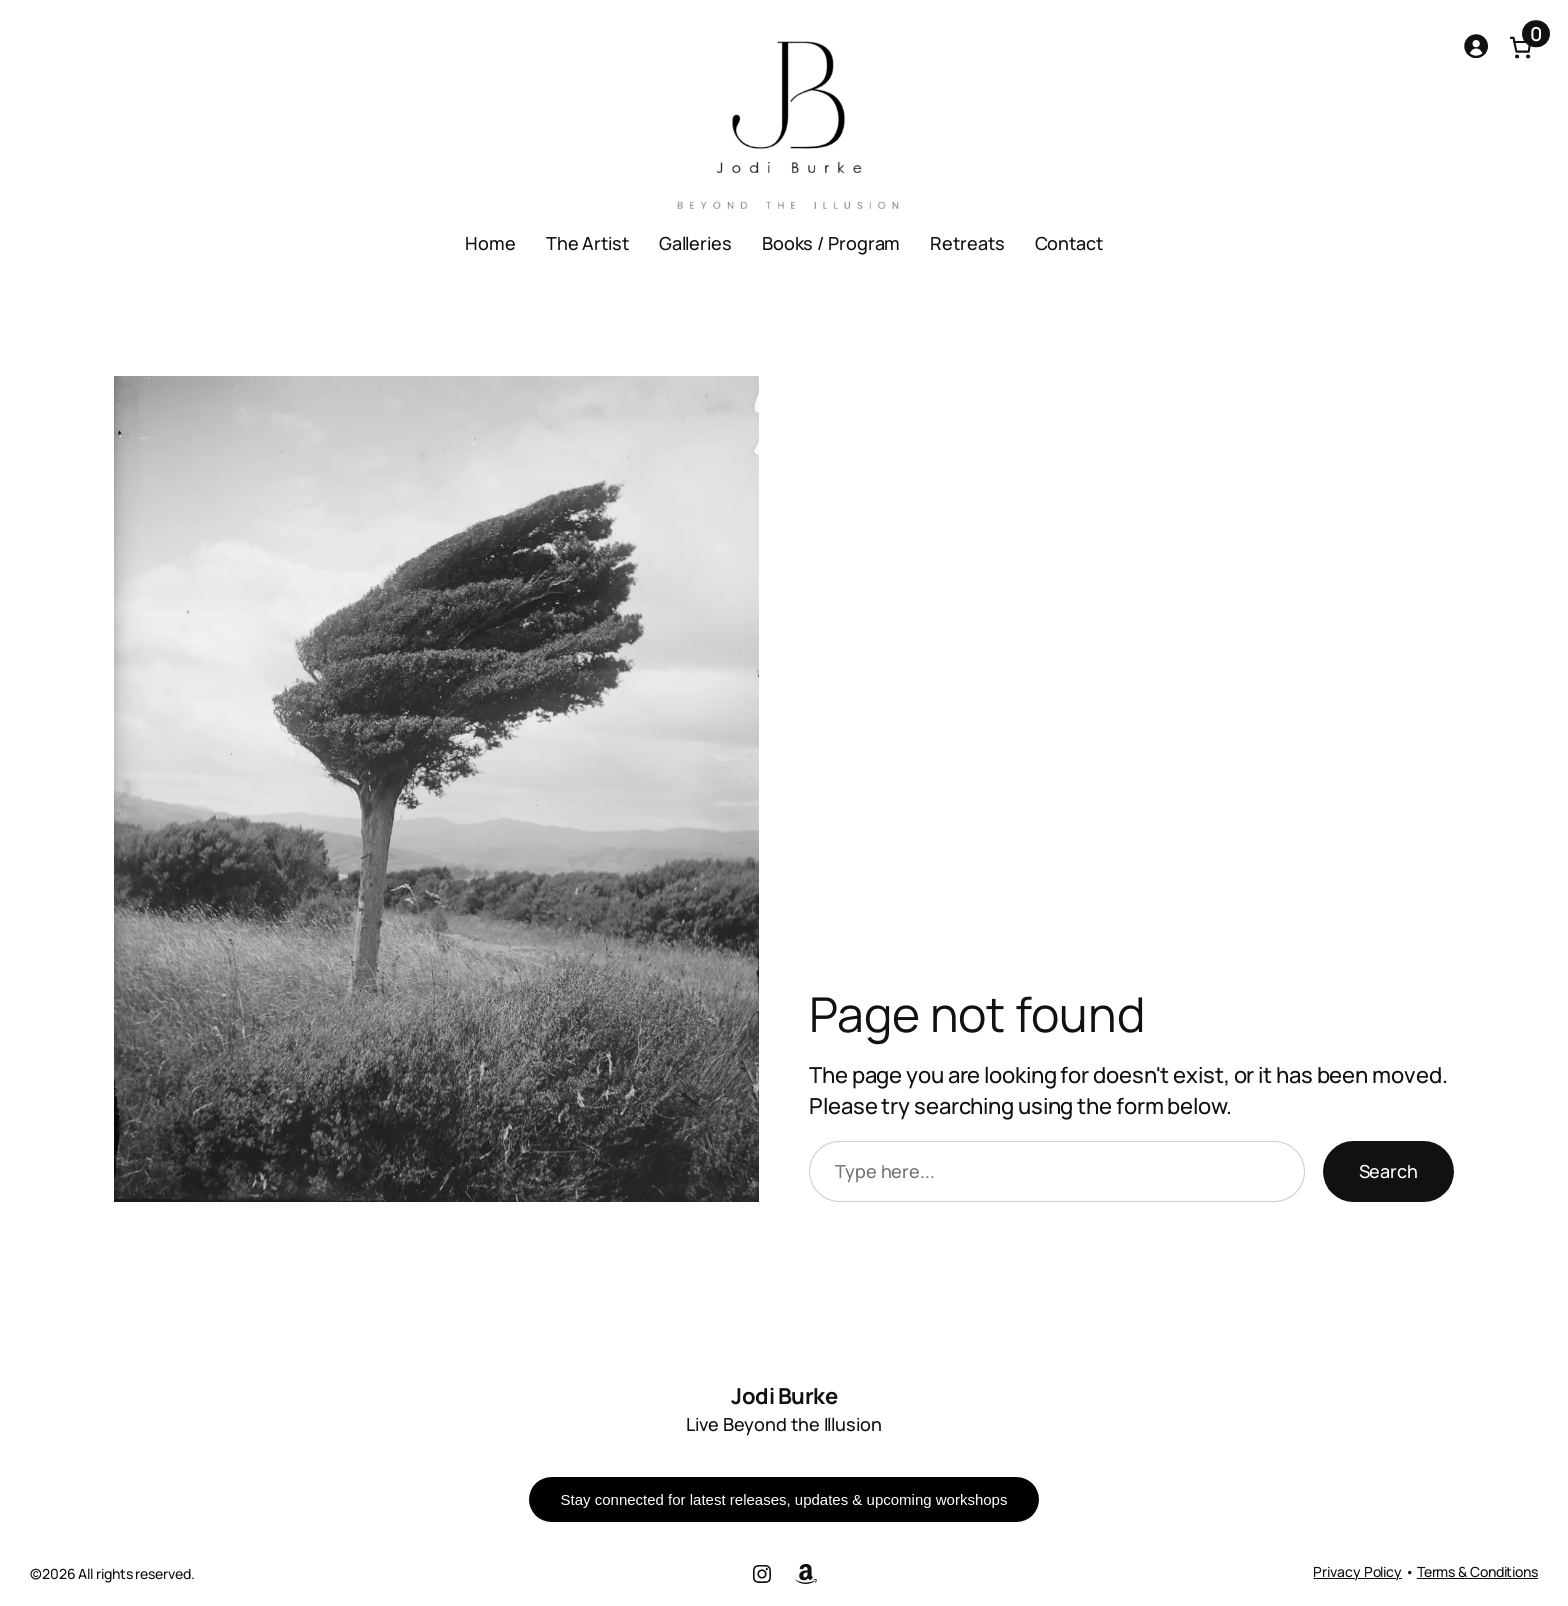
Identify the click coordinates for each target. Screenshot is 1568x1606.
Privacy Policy (1357, 1571)
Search (1388, 1171)
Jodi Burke (784, 1396)
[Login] (1475, 45)
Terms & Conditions (1477, 1571)
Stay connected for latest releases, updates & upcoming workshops (784, 1499)
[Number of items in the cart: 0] (1520, 47)
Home (490, 243)
